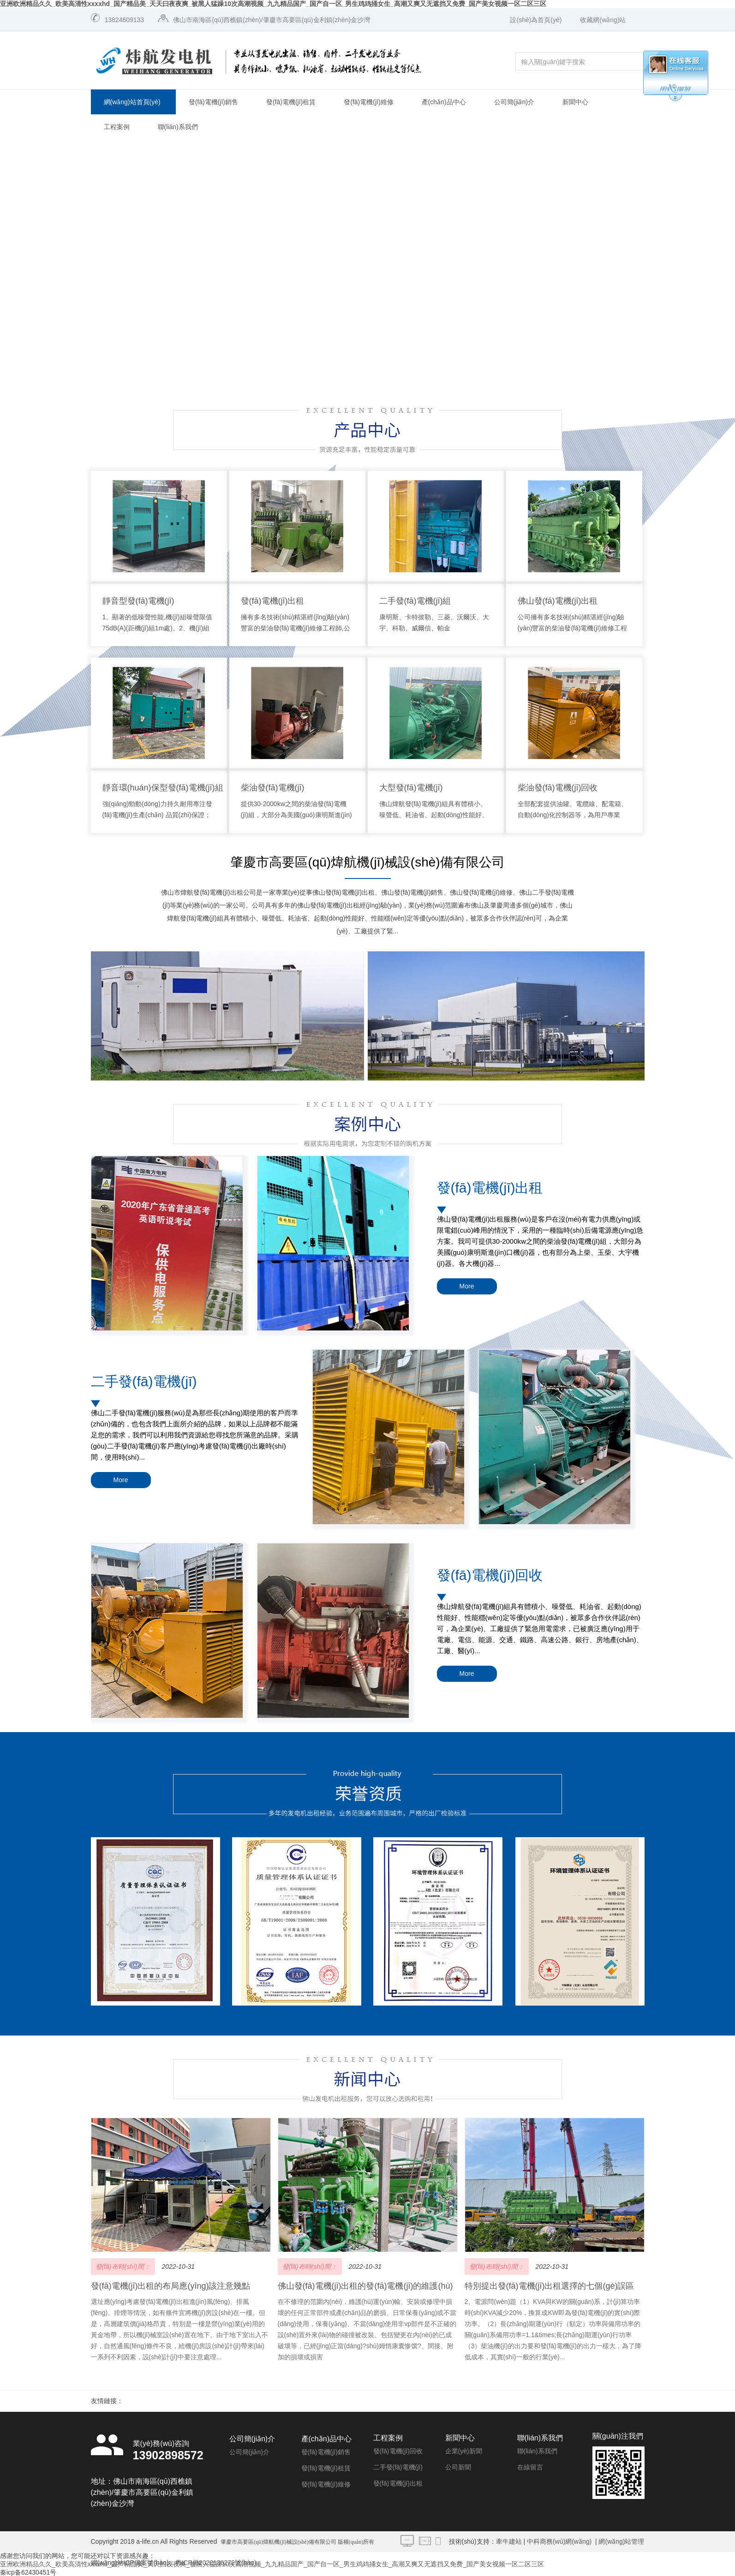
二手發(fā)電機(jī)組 (415, 600)
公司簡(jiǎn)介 (514, 102)
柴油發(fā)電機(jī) (273, 787)
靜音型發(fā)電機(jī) (138, 600)
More (467, 1286)
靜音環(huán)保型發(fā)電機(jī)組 (162, 787)
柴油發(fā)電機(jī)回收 (558, 787)
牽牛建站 (509, 2541)
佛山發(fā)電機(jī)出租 (558, 600)
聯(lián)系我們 (178, 127)
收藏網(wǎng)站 (603, 20)
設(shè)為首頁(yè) (536, 20)
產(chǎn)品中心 (444, 102)
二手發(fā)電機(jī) (144, 1381)
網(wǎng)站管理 (621, 2541)
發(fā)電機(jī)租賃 (291, 102)
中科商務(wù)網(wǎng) (559, 2541)
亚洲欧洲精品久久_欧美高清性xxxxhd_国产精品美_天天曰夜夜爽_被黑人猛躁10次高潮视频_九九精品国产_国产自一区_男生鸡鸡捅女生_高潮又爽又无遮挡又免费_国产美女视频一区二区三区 (273, 3)
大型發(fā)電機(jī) (411, 787)
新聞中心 (575, 102)
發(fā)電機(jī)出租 (273, 600)
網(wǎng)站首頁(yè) (132, 102)
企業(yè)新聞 (463, 2451)
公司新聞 (458, 2467)
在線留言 (530, 2467)
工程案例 (117, 127)
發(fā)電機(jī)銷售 (213, 102)
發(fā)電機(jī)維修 (368, 102)
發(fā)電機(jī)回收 (490, 1575)
